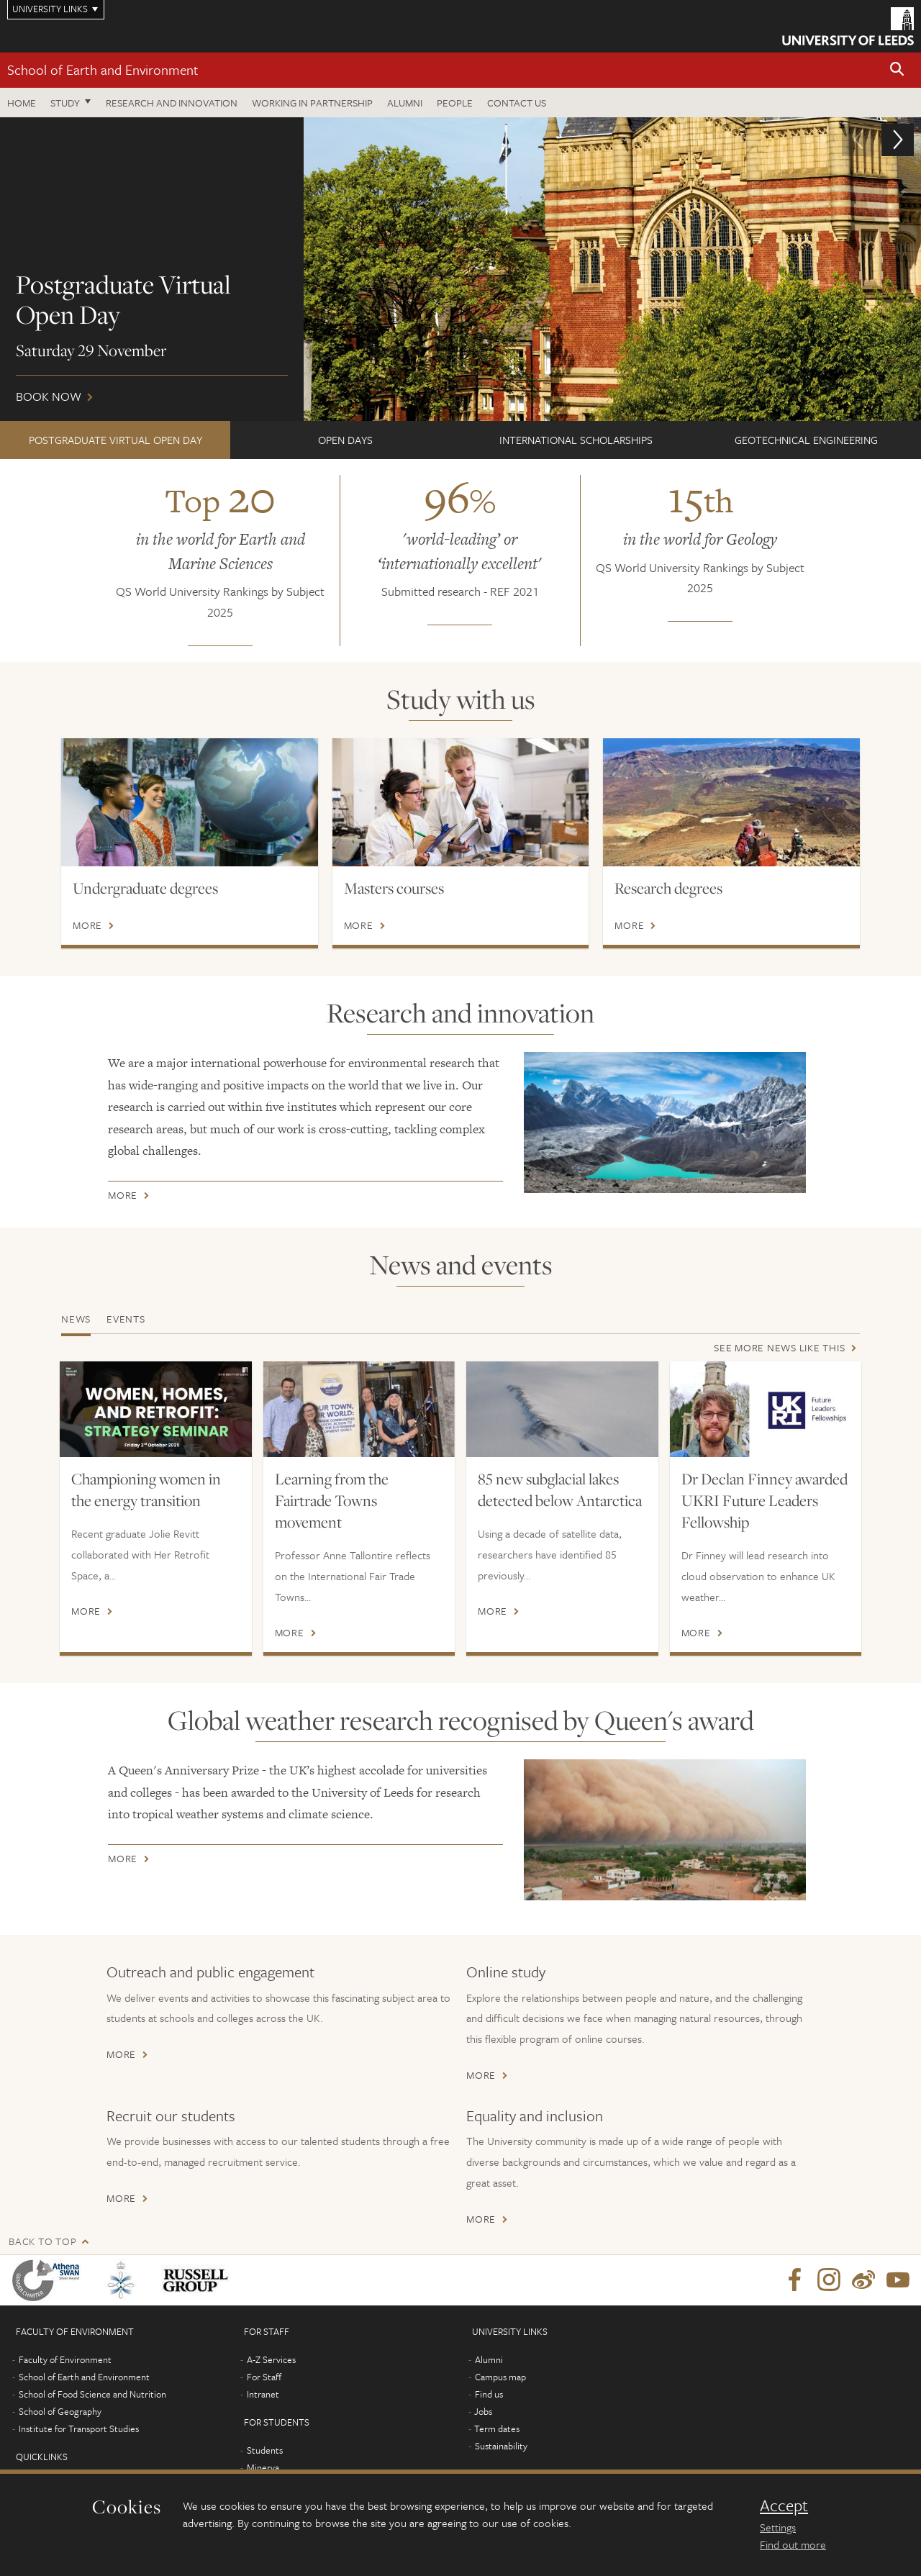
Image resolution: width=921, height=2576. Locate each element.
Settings (778, 2527)
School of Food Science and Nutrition (92, 2394)
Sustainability (501, 2446)
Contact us (516, 102)
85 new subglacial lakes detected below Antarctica (560, 1489)
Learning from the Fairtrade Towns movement (332, 1500)
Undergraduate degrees (145, 888)
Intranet (263, 2394)
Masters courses (394, 888)
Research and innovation (171, 102)
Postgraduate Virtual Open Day (115, 440)
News (76, 1318)
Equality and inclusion (534, 2115)
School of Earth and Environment (103, 69)
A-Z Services (271, 2359)
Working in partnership (312, 102)
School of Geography (60, 2411)
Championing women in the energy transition (146, 1489)
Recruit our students (170, 2115)
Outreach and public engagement (210, 1971)
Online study (505, 1971)
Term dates (497, 2428)
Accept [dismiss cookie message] (784, 2505)
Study (65, 102)
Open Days (345, 440)
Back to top (42, 2241)
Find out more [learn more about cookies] (793, 2544)
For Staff (264, 2376)
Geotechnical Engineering (806, 440)
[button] (897, 70)
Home (21, 102)
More (87, 925)
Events (125, 1318)
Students (265, 2450)
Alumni (404, 102)
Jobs (483, 2411)
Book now (460, 269)
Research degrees (668, 888)
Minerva (263, 2467)
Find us (489, 2394)
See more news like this (779, 1347)
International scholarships (576, 440)
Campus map (500, 2376)
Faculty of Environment (65, 2359)
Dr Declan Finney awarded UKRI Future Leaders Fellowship (764, 1500)
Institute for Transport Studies (79, 2428)
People (455, 102)
